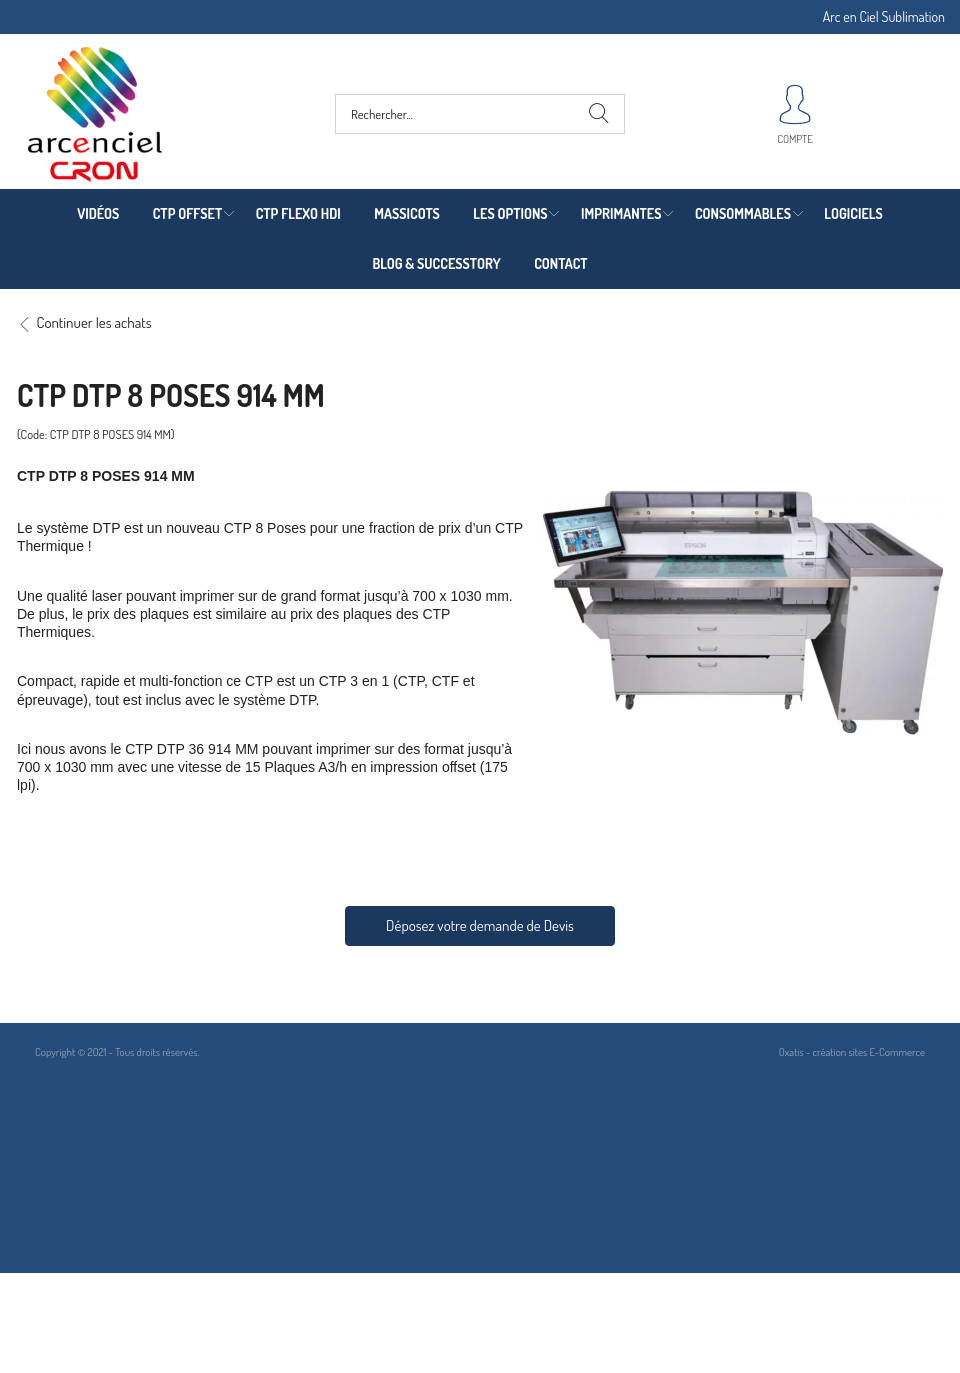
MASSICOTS (407, 213)
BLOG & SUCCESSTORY (436, 263)
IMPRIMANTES (621, 213)
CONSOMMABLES (743, 213)
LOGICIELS (853, 213)
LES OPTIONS (510, 213)
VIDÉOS (98, 213)
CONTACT (560, 263)
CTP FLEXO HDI (298, 213)
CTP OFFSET (188, 213)
